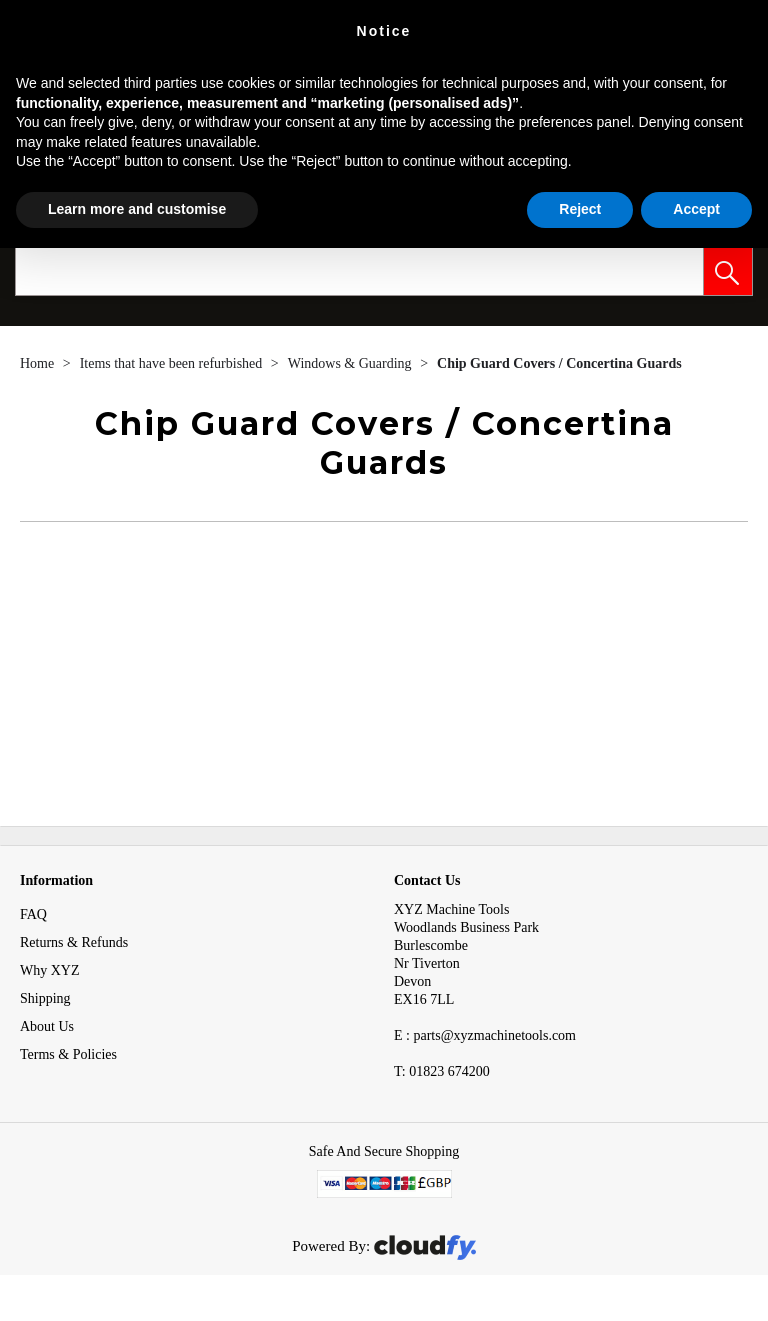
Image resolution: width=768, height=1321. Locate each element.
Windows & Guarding (351, 363)
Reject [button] (580, 209)
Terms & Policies (68, 1054)
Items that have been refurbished (173, 363)
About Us (47, 1026)
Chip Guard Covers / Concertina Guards (559, 363)
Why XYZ (50, 970)
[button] (728, 271)
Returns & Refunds (74, 942)
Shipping (45, 998)
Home (39, 363)
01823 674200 (442, 1071)
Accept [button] (696, 209)
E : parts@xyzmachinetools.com (485, 1035)
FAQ (33, 914)
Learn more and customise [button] (137, 209)
